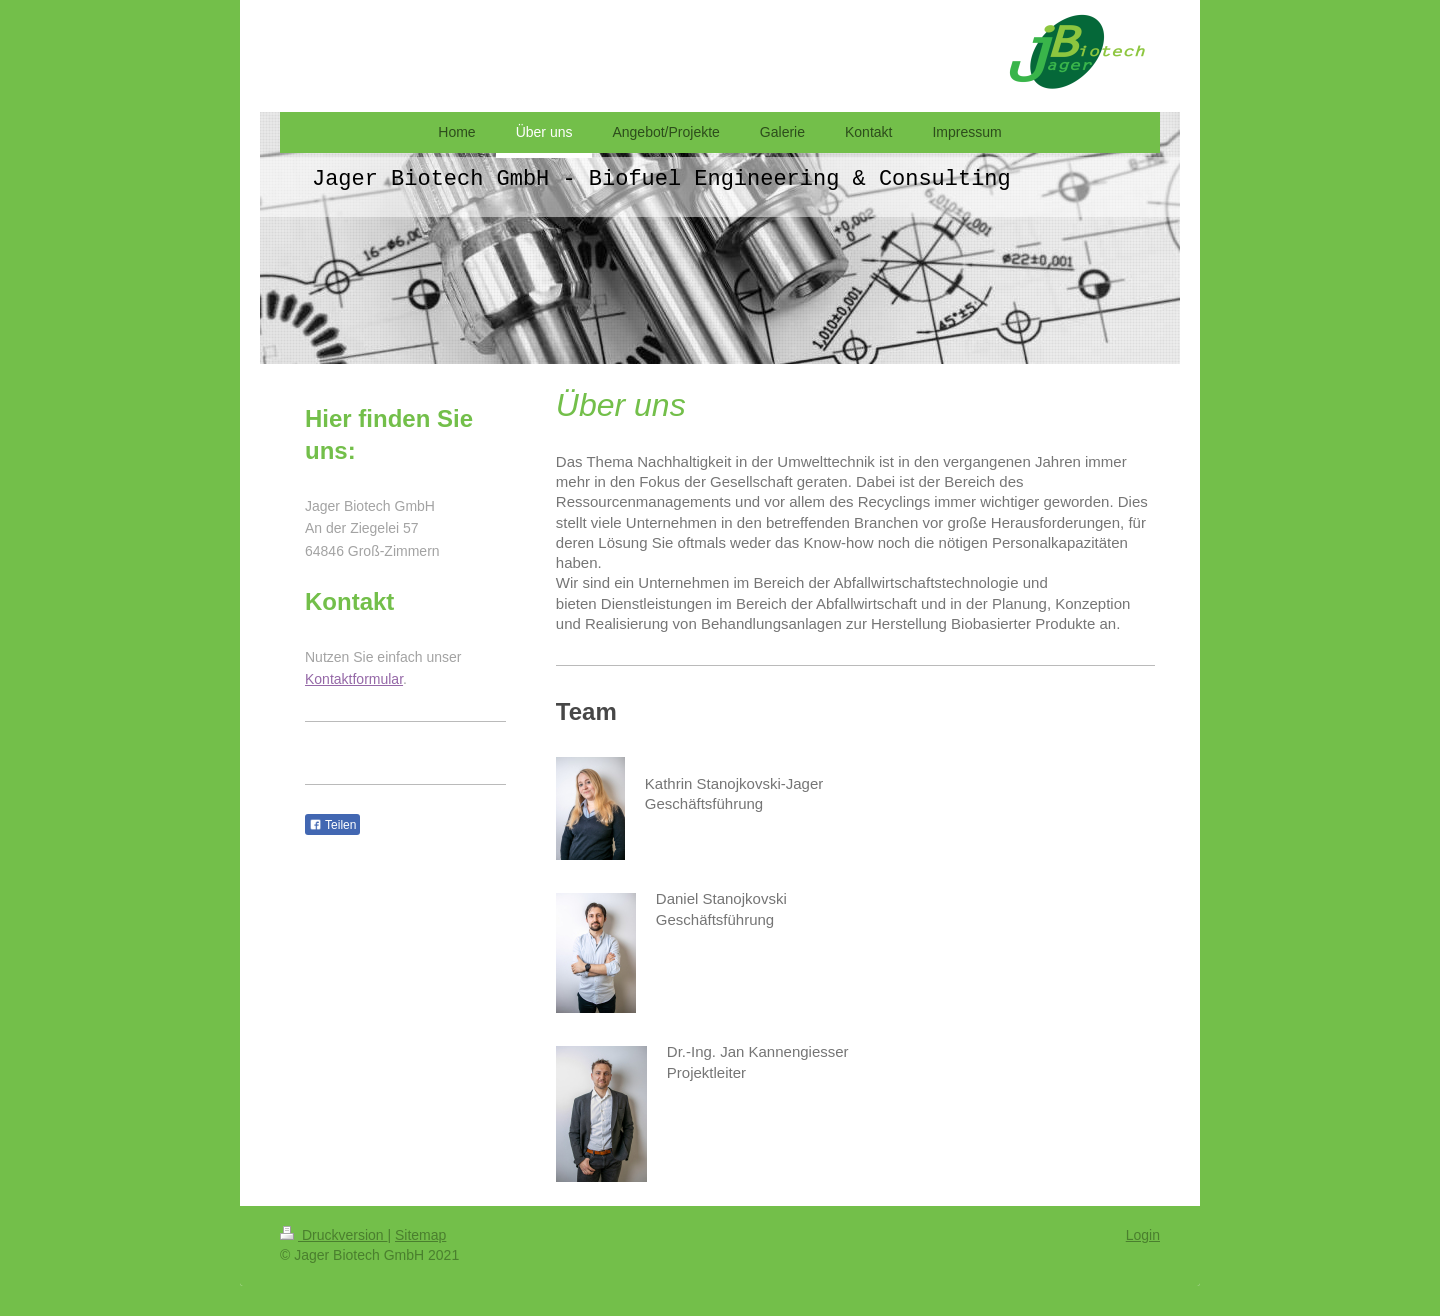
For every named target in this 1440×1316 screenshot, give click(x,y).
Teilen (332, 825)
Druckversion (333, 1235)
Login (1143, 1235)
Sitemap (420, 1235)
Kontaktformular (354, 679)
